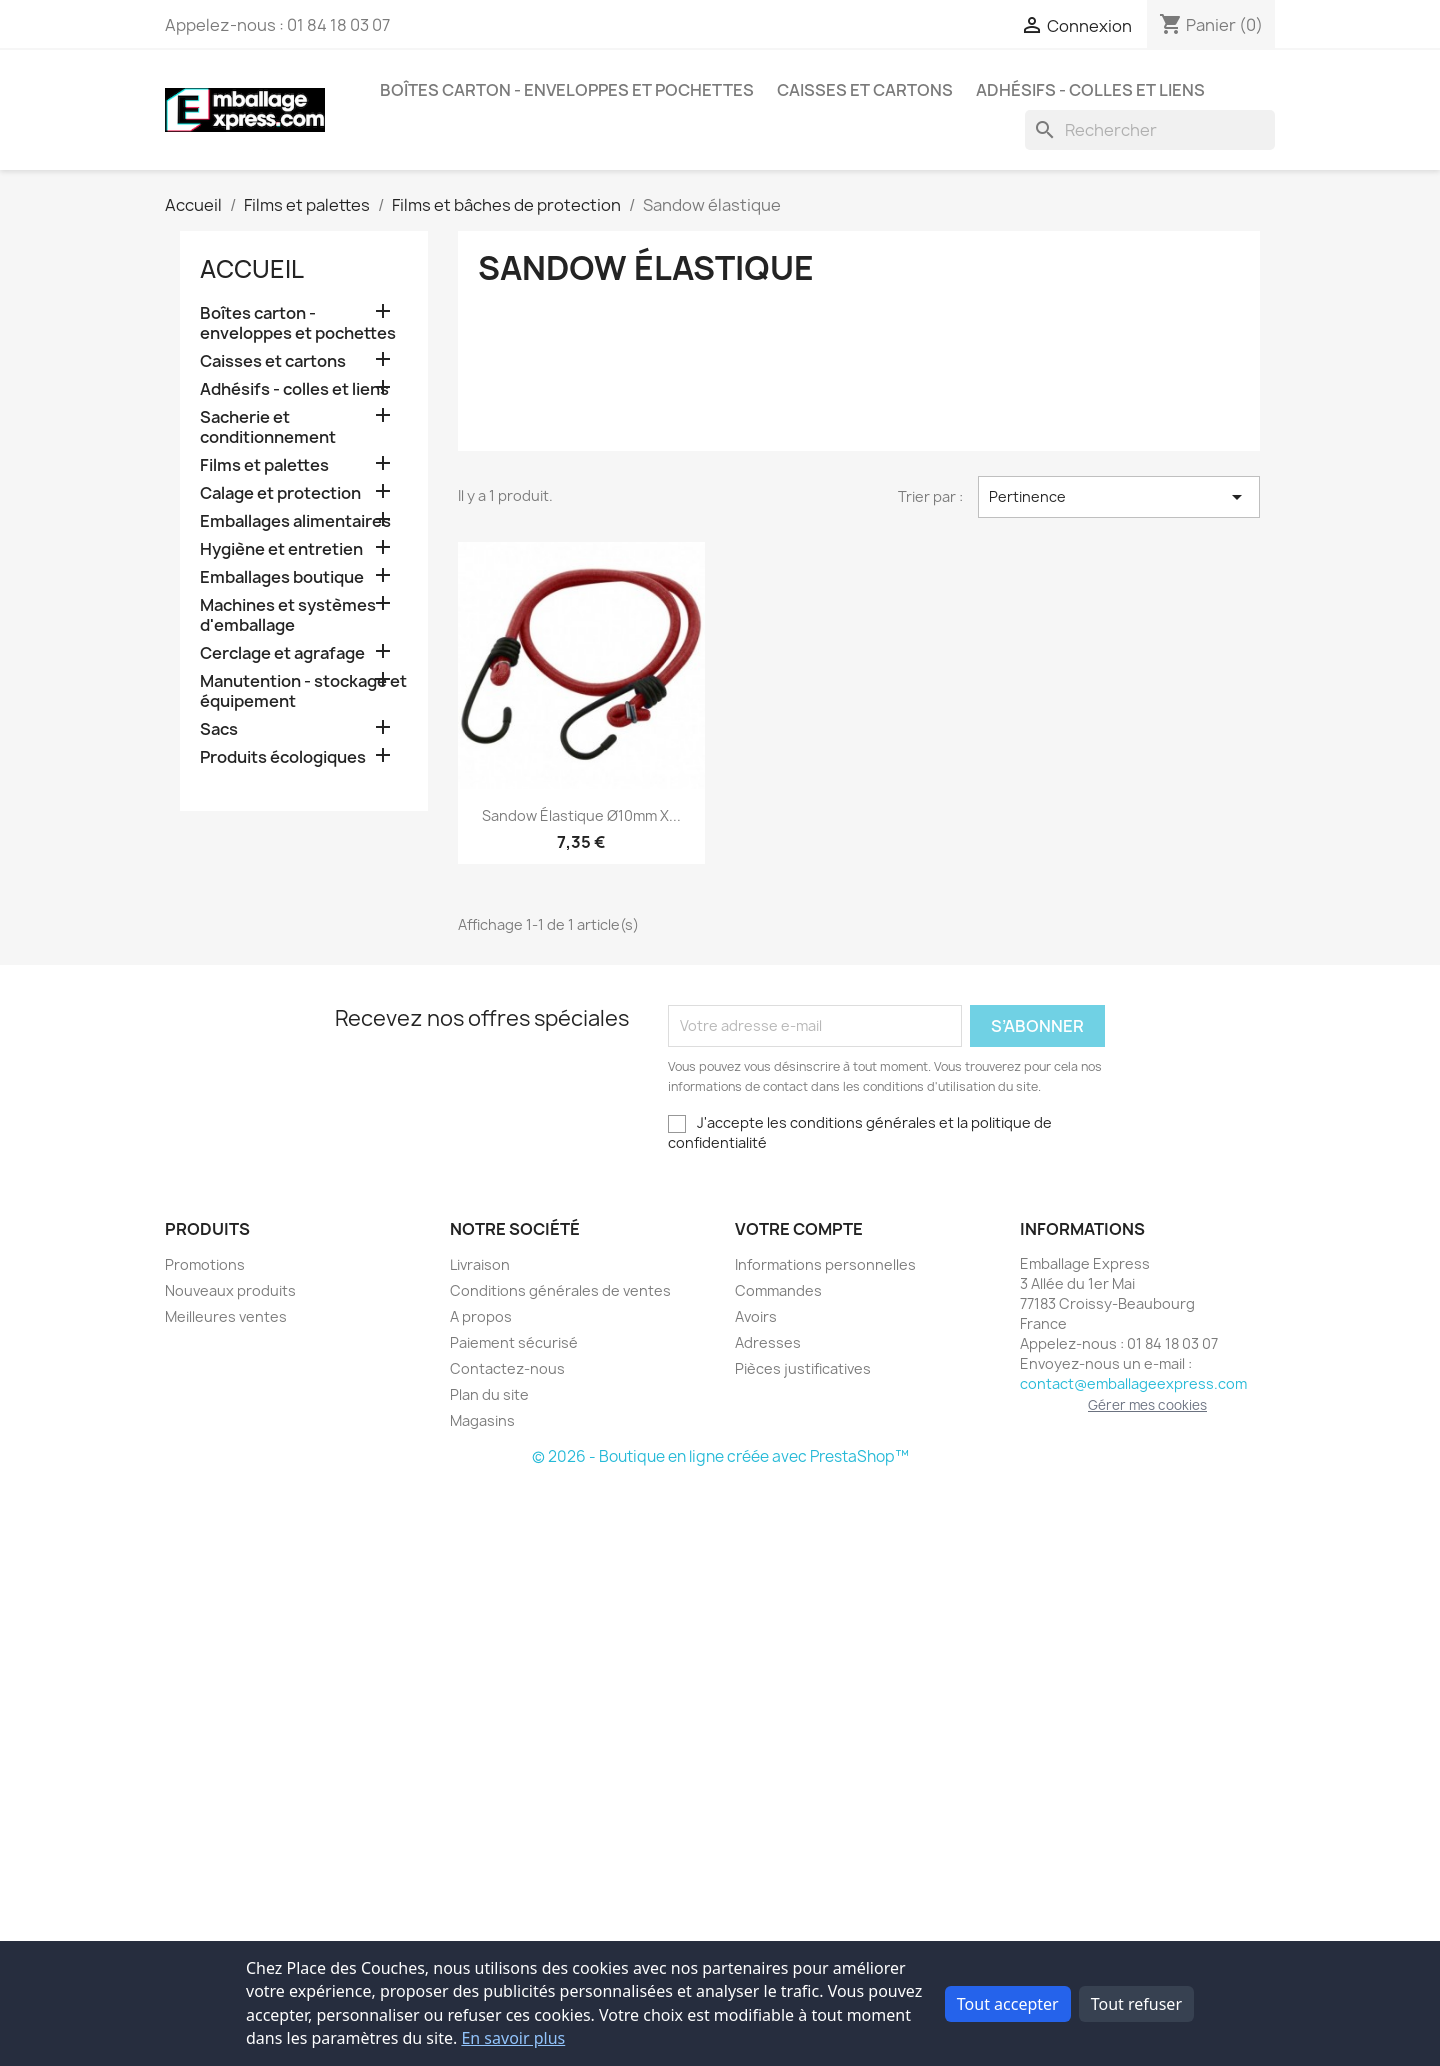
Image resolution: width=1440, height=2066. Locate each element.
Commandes (778, 1290)
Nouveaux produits (230, 1290)
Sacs (219, 729)
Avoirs (756, 1316)
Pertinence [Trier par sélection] (1119, 497)
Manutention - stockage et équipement (303, 691)
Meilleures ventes (226, 1316)
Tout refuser (1136, 2004)
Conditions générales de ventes (560, 1290)
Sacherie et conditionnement (268, 427)
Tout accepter (1008, 2004)
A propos (481, 1316)
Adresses (768, 1342)
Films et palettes (264, 465)
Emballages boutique (282, 577)
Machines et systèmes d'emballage (288, 615)
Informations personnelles (825, 1264)
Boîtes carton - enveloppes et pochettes (567, 90)
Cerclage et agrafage (282, 653)
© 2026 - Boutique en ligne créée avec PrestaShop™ (720, 1456)
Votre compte (799, 1229)
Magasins (482, 1420)
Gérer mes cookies (1147, 1405)
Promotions (205, 1264)
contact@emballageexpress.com (1133, 1383)
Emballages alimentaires (295, 521)
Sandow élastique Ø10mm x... (581, 815)
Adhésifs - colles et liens (1090, 90)
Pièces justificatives (803, 1368)
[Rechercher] (1150, 130)
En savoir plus (513, 2038)
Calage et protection (280, 493)
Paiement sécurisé (514, 1342)
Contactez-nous (507, 1368)
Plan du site (489, 1394)
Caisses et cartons (865, 90)
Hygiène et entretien (281, 549)
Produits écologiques (283, 757)
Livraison (480, 1264)
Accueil (252, 269)
